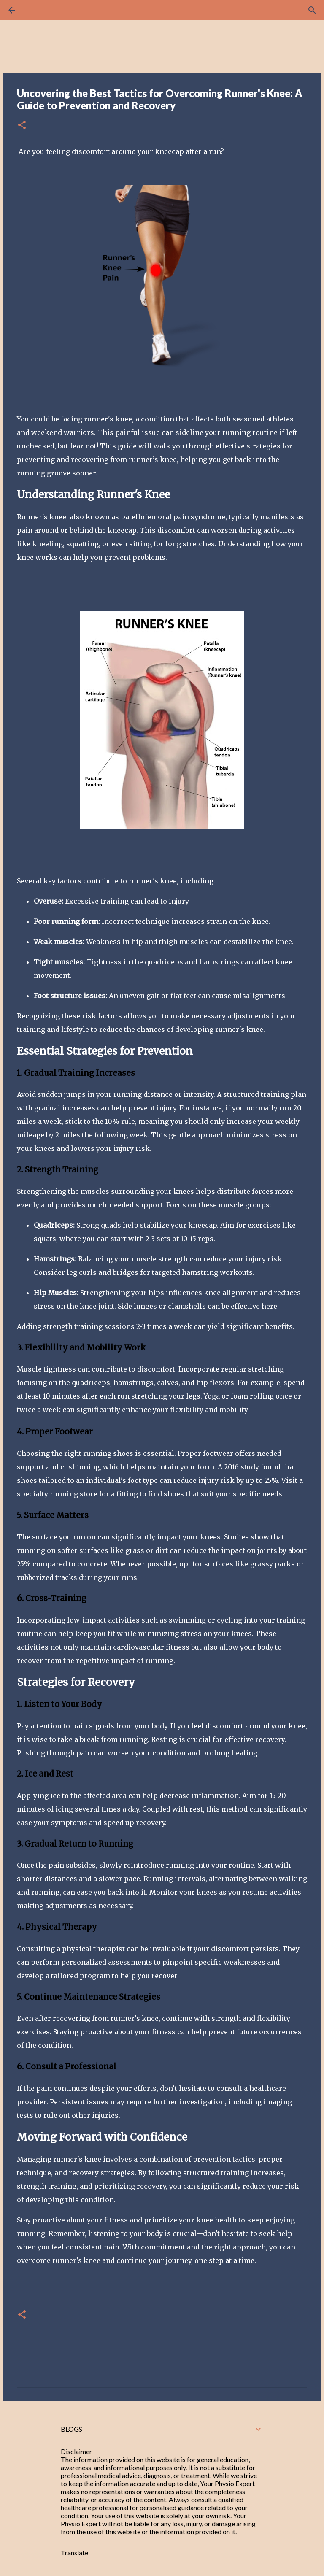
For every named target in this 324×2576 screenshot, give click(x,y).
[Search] (35, 10)
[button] (22, 125)
